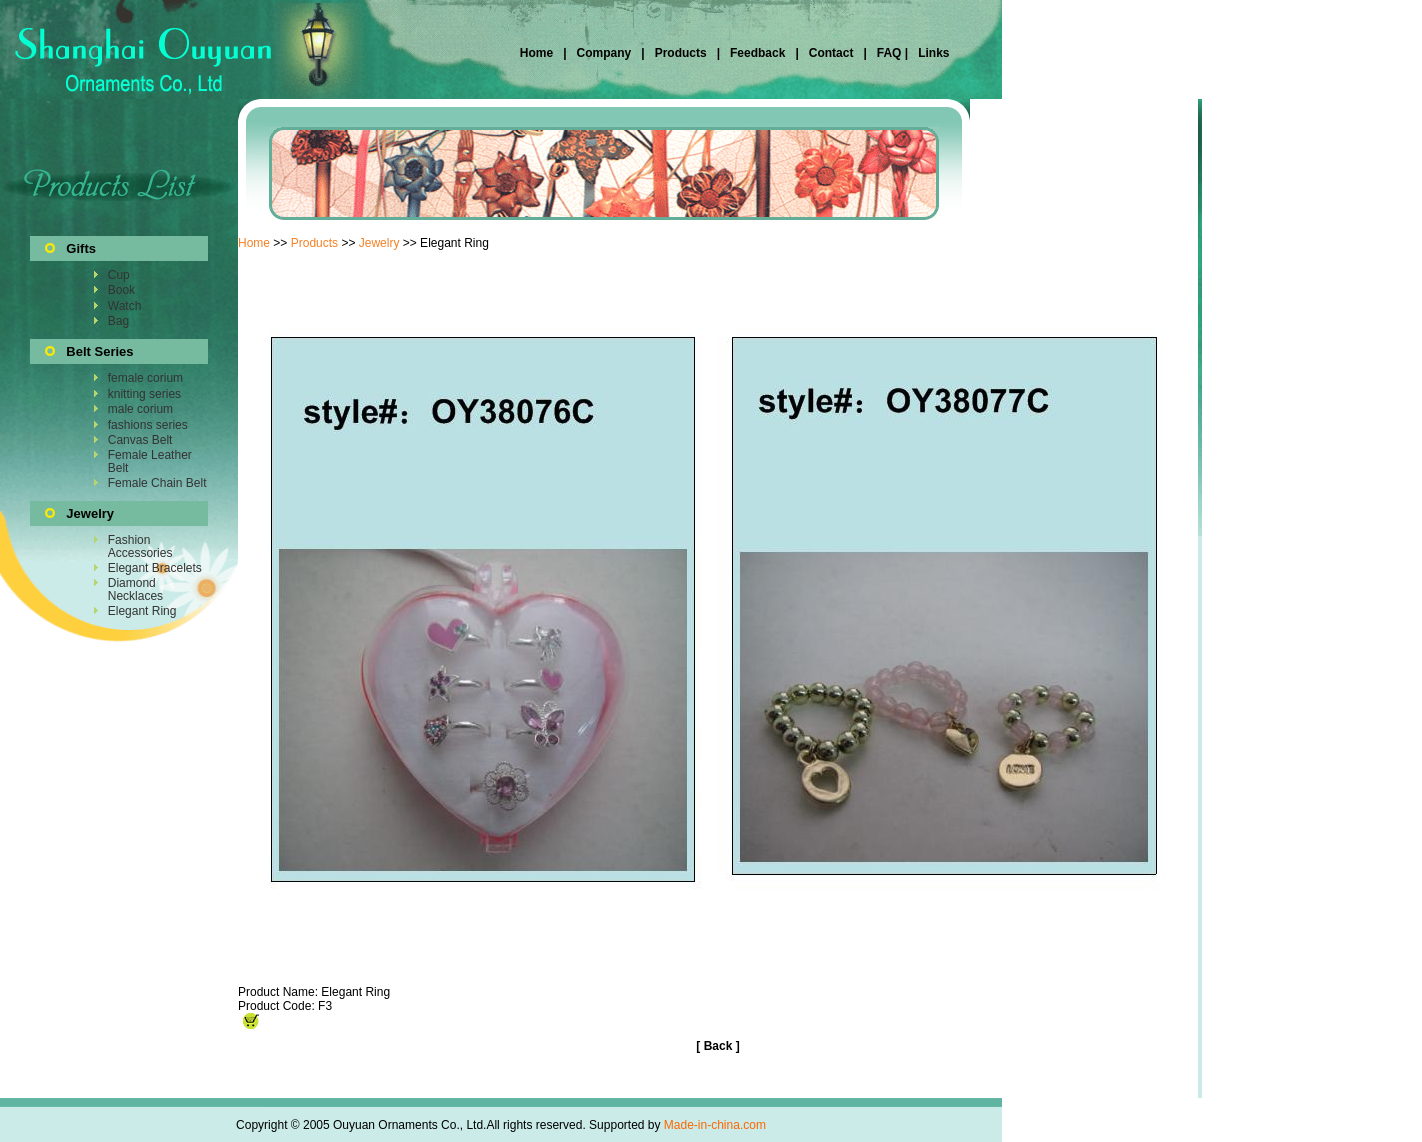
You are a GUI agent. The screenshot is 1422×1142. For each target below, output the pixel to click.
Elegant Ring (142, 611)
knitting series (144, 394)
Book (121, 290)
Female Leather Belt (150, 461)
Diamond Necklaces (135, 589)
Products (681, 53)
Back (718, 1046)
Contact (831, 53)
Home (538, 53)
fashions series (148, 425)
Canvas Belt (140, 440)
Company (602, 53)
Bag (118, 321)
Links (932, 53)
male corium (140, 409)
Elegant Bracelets (155, 568)
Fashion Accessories (140, 546)
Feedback (756, 53)
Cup (119, 275)
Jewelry (379, 243)
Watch (125, 306)
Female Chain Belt (157, 483)
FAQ (888, 53)
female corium (145, 378)
